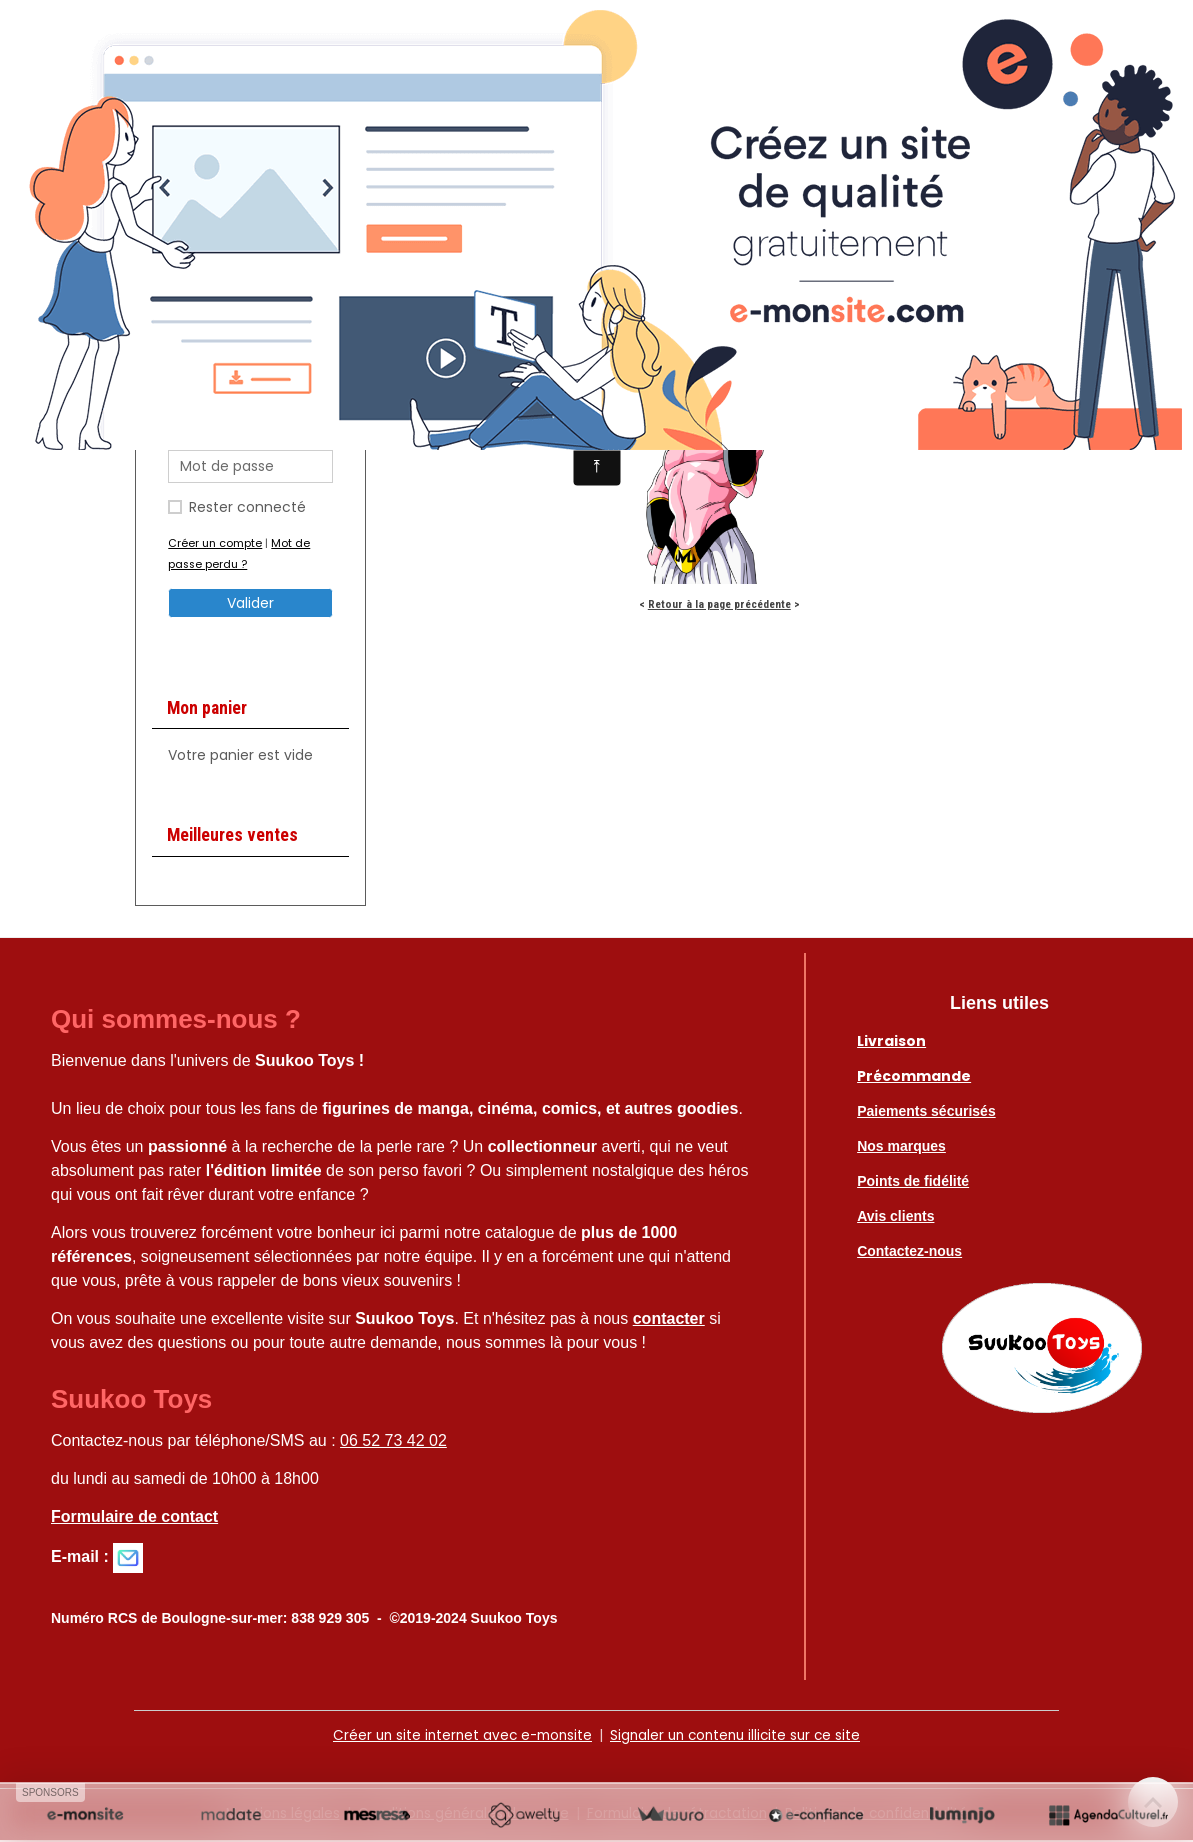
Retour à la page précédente (719, 607)
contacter (669, 1321)
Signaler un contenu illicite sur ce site (739, 1738)
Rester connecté (247, 510)
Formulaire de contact (134, 1519)
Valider (250, 606)
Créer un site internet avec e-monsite (457, 1738)
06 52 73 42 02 (393, 1443)
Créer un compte (215, 546)
